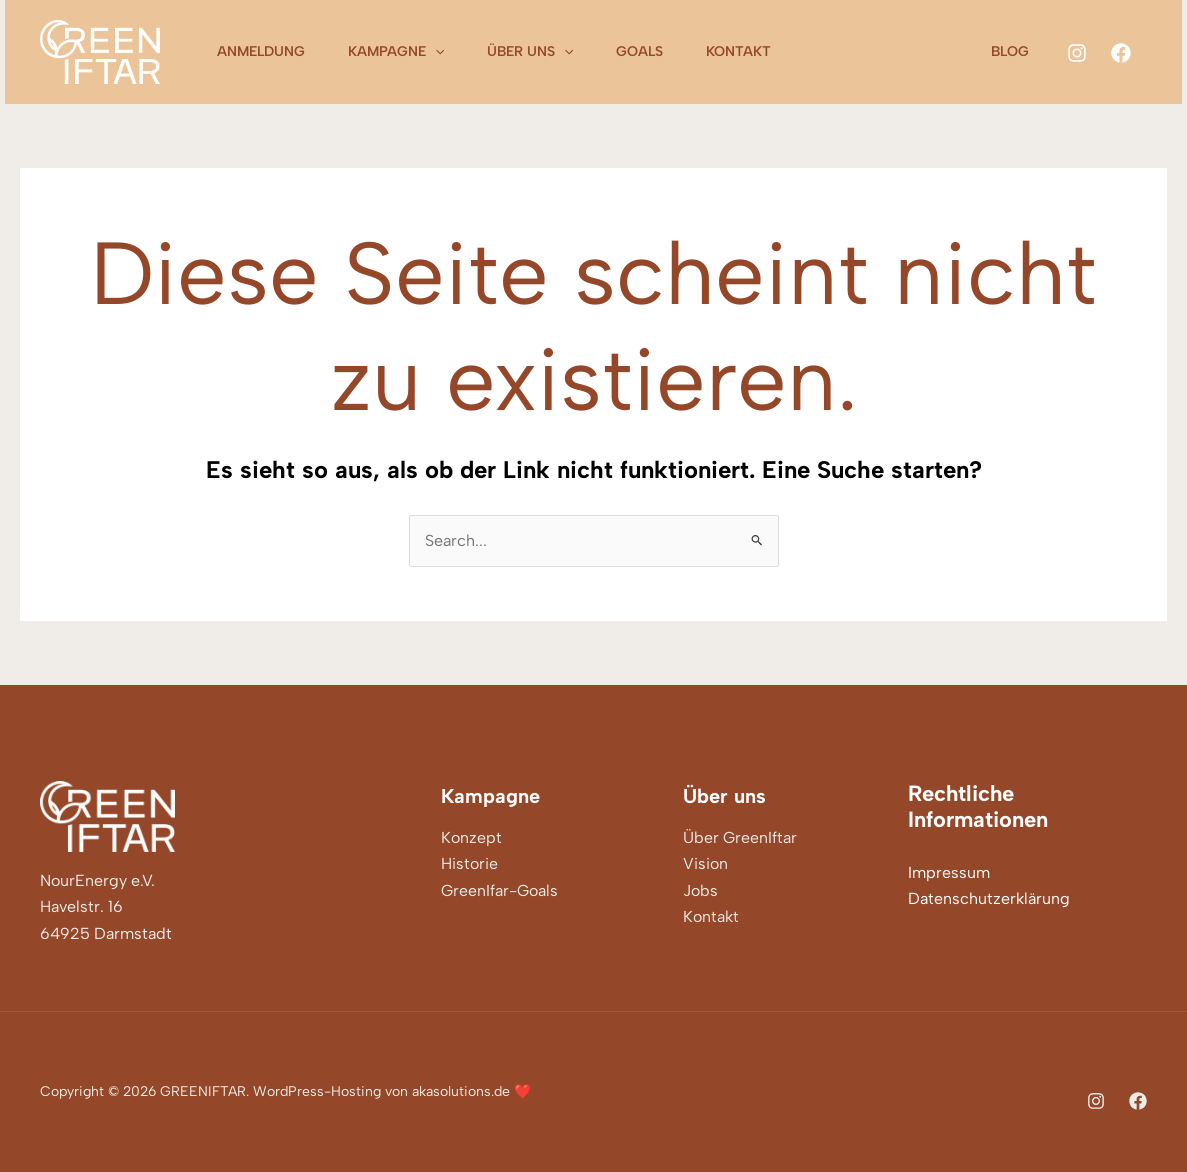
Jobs (700, 890)
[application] (443, 52)
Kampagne (404, 52)
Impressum (949, 872)
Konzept (471, 837)
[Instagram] (1077, 53)
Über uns (543, 52)
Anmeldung (264, 51)
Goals (658, 51)
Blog (1014, 51)
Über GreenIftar (740, 837)
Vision (705, 863)
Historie (469, 863)
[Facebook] (1121, 53)
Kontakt (762, 51)
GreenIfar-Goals (499, 890)
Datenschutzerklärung (989, 898)
